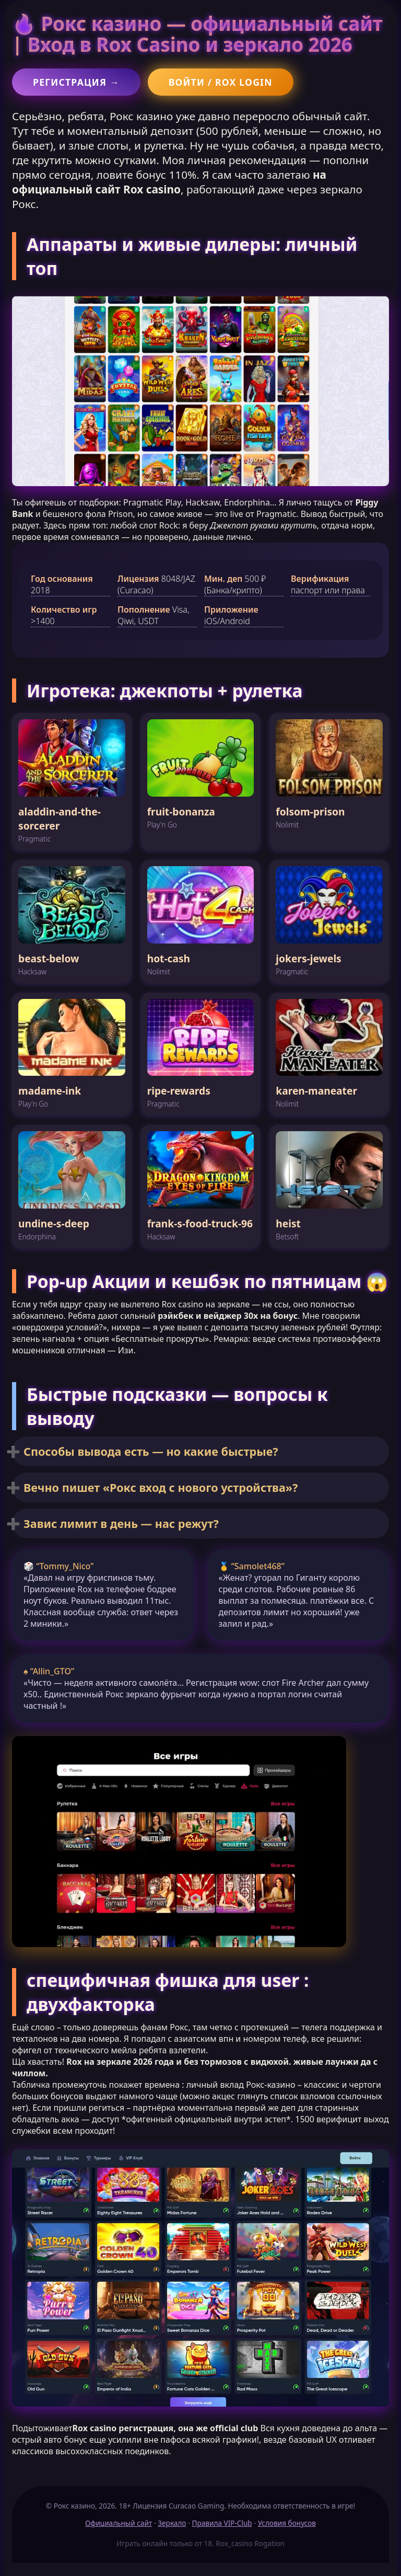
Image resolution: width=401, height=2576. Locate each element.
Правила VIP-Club (222, 2523)
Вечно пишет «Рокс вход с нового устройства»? (160, 1487)
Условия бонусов (287, 2523)
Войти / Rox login (221, 82)
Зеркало (172, 2523)
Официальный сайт (118, 2523)
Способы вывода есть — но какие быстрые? (150, 1451)
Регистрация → (76, 82)
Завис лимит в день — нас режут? (121, 1523)
